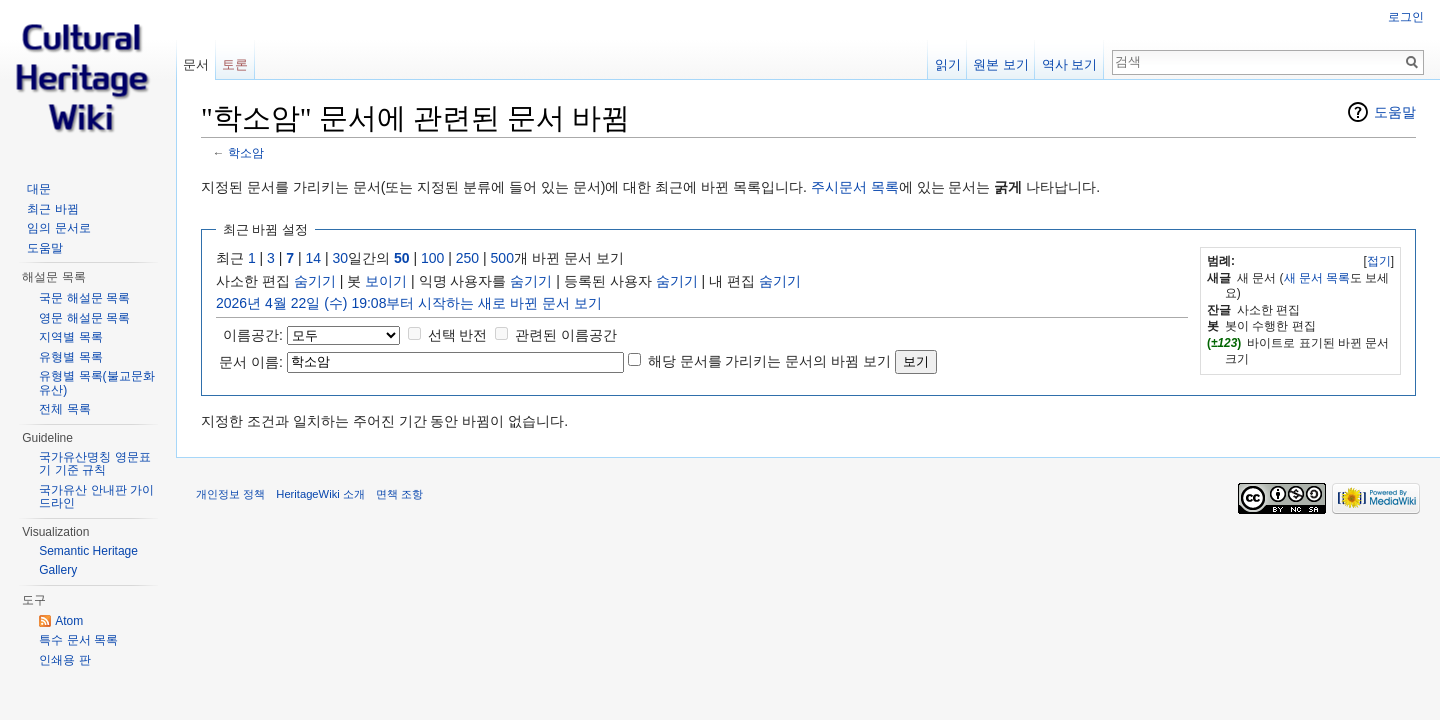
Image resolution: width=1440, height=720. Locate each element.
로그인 (1406, 17)
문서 (196, 64)
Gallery (58, 570)
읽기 (948, 64)
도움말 (1395, 112)
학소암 (246, 152)
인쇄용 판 (64, 660)
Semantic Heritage (88, 551)
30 (341, 258)
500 (502, 258)
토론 (235, 64)
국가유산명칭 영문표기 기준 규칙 (94, 464)
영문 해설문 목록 (84, 318)
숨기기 (315, 281)
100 (432, 258)
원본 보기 (1001, 64)
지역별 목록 (70, 337)
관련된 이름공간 (566, 335)
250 (467, 258)
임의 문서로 (58, 228)
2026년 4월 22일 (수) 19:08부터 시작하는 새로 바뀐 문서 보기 (409, 303)
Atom (69, 621)
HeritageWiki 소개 (320, 494)
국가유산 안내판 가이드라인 (96, 497)
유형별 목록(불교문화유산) (96, 383)
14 (314, 258)
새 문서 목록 (1317, 278)
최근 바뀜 (52, 209)
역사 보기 (1070, 64)
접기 (1379, 261)
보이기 (386, 281)
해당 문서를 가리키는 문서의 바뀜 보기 (769, 361)
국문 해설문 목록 (84, 298)
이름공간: (253, 335)
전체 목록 (64, 409)
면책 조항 (399, 494)
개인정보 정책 (230, 494)
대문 (39, 189)
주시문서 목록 (855, 187)
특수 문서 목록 (78, 640)
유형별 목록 (70, 357)
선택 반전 (458, 335)
